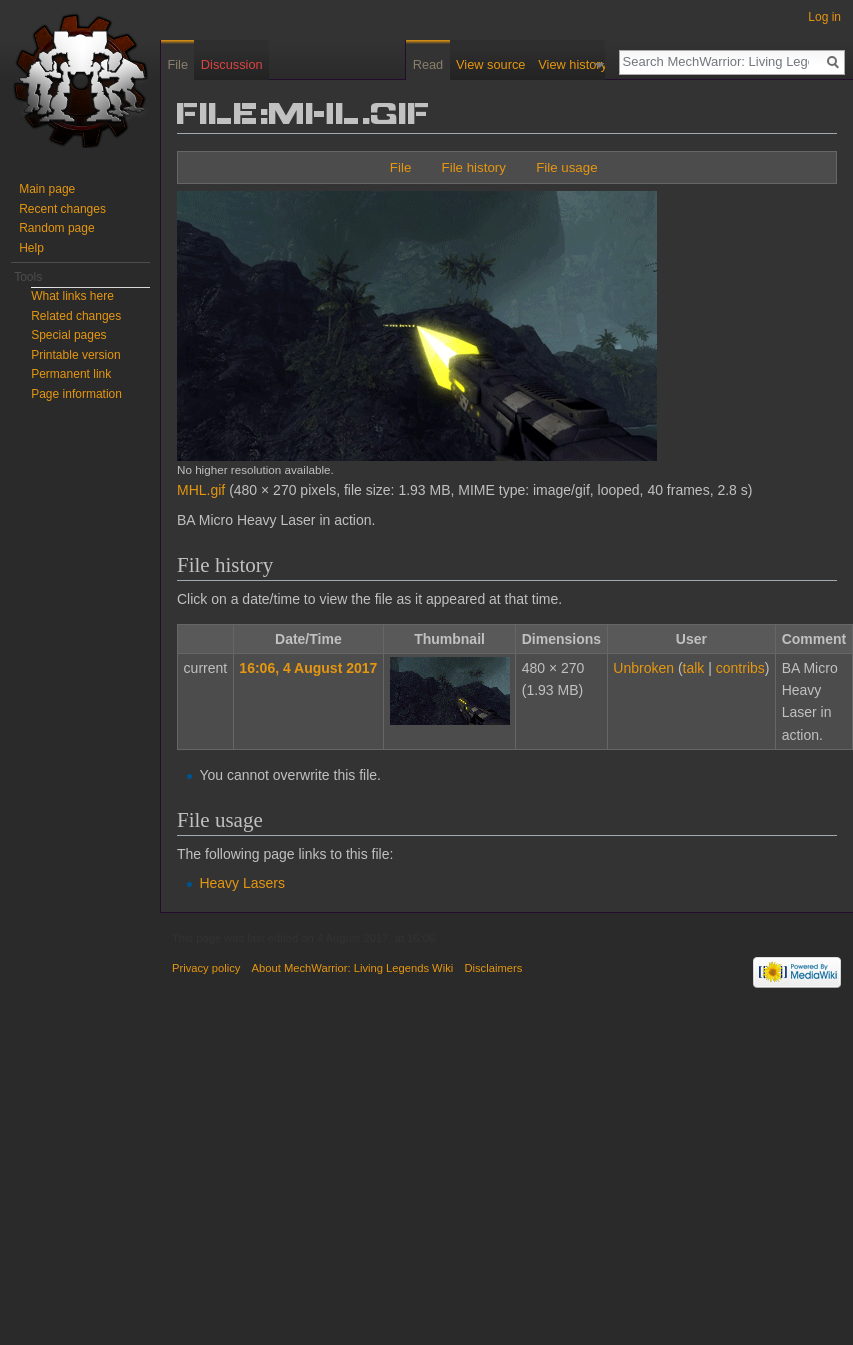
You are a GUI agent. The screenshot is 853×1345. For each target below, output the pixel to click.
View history (581, 64)
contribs (740, 668)
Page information (76, 394)
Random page (56, 228)
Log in (824, 17)
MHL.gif (201, 490)
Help (31, 248)
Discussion (232, 64)
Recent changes (62, 209)
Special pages (68, 335)
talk (694, 668)
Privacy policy (206, 968)
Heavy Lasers (242, 883)
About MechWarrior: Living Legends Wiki (353, 968)
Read (437, 64)
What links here (72, 296)
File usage (566, 167)
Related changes (76, 316)
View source (499, 64)
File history (474, 167)
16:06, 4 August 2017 (308, 668)
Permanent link (71, 374)
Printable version (75, 355)
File (400, 167)
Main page (47, 189)
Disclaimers (493, 968)
